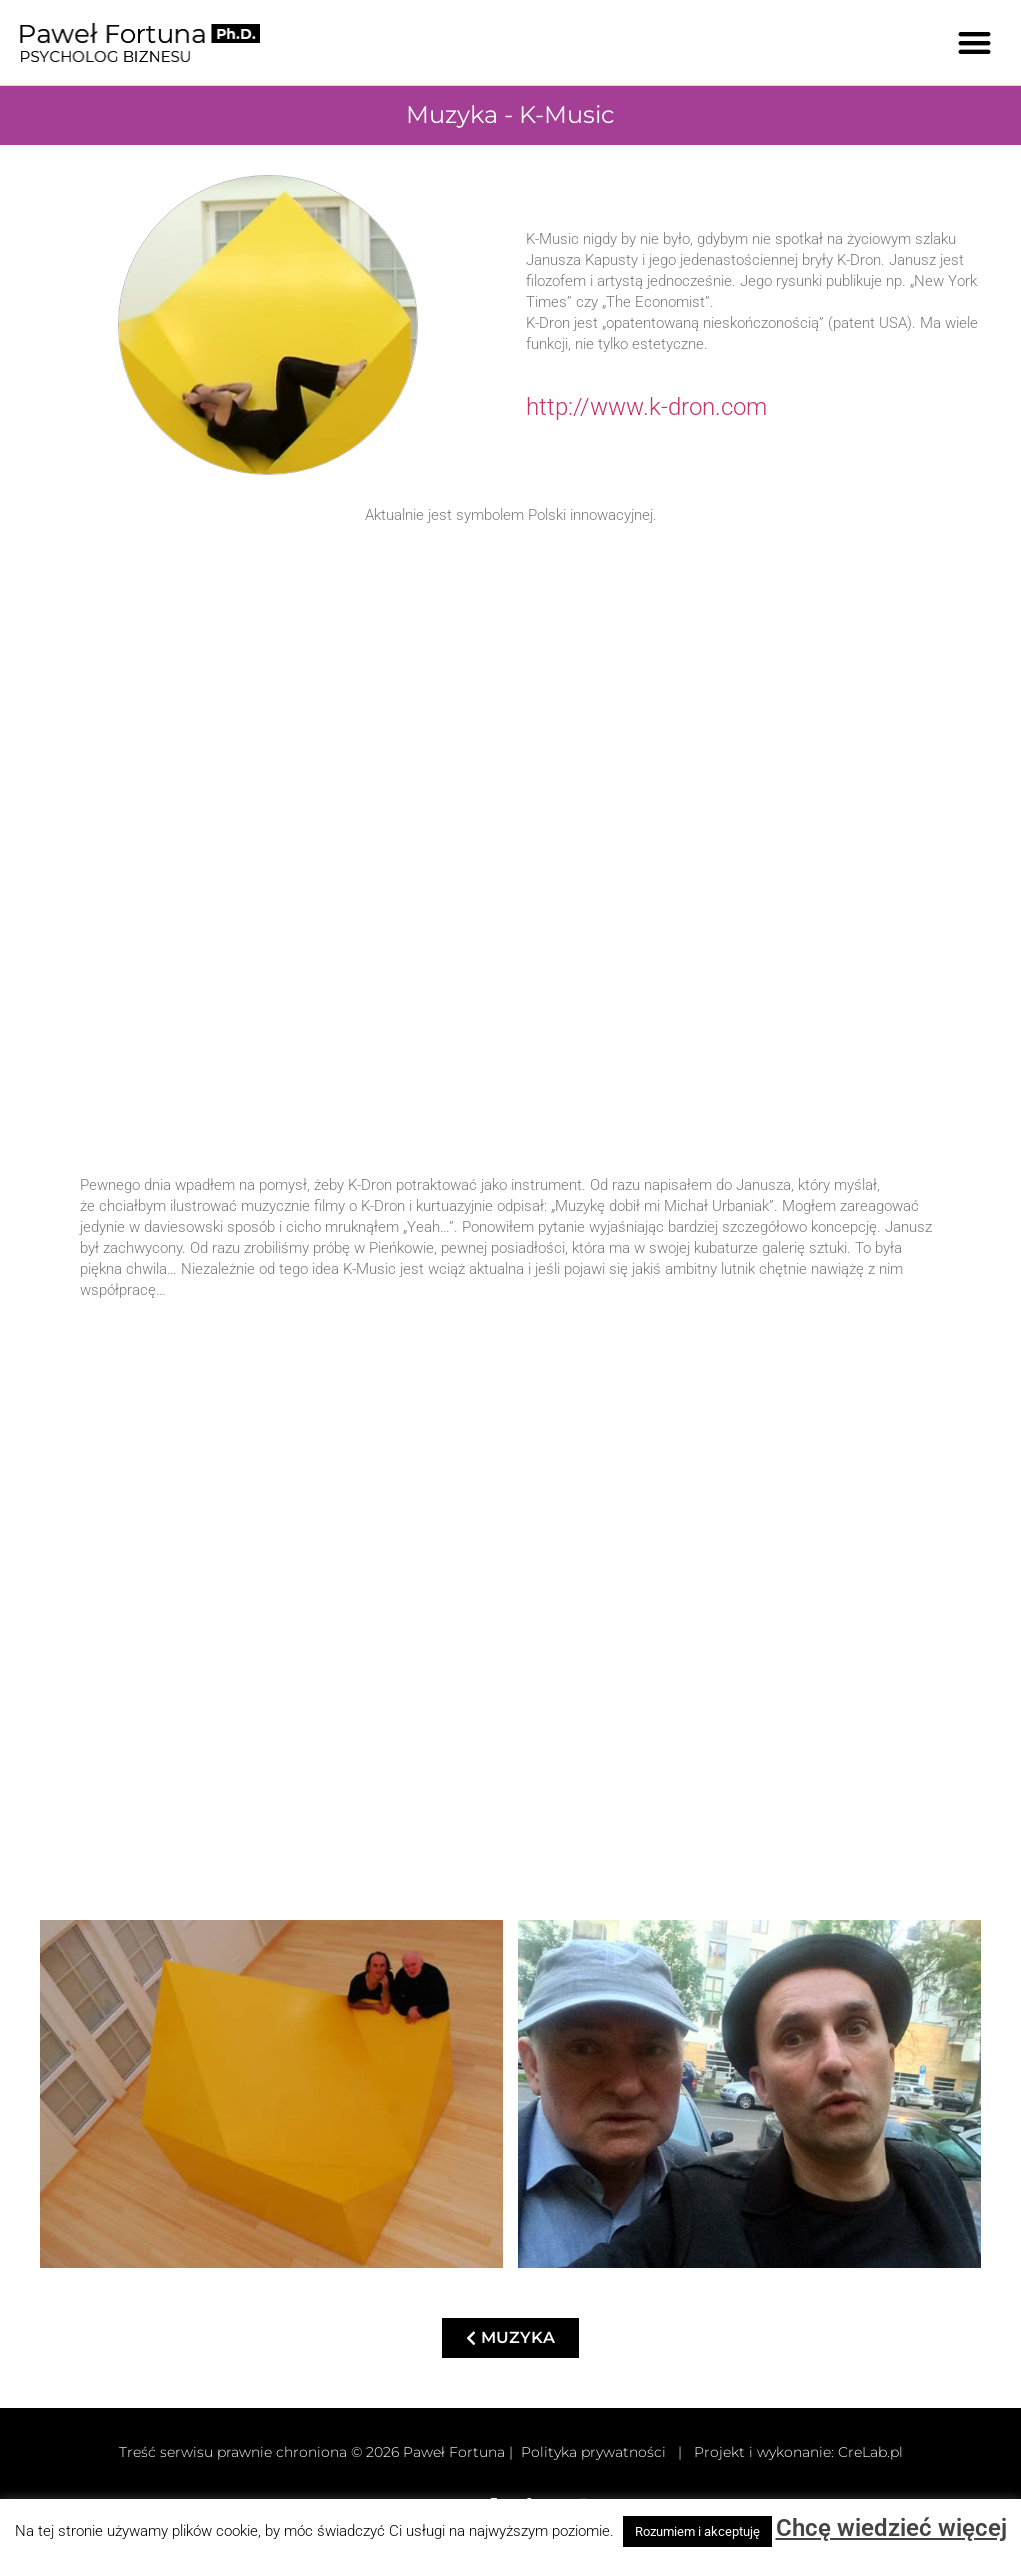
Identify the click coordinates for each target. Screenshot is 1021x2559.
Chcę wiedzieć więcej (891, 2528)
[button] (975, 42)
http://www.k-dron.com (646, 407)
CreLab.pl (870, 2452)
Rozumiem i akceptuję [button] (697, 2531)
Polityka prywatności (593, 2452)
